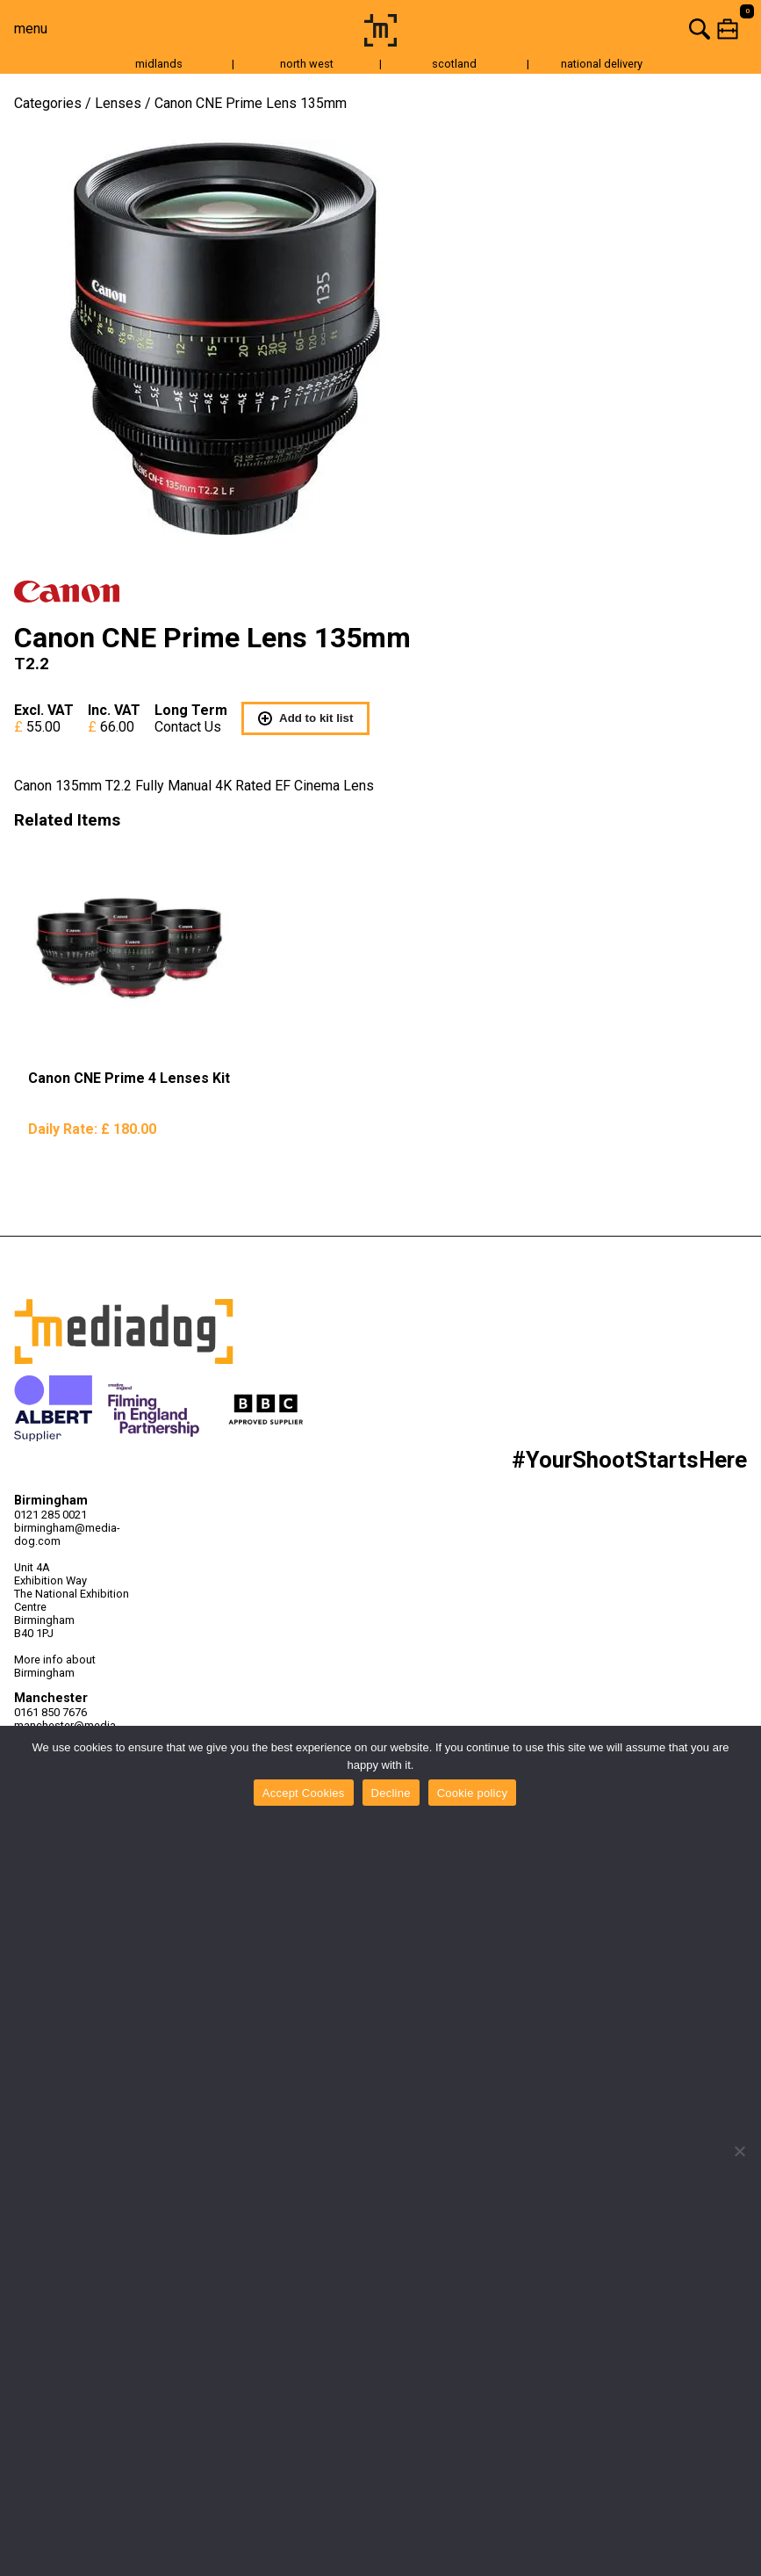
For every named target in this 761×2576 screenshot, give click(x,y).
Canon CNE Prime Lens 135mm (250, 103)
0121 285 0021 (50, 1514)
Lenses (118, 103)
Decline (391, 1793)
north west (307, 63)
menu (30, 28)
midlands (159, 63)
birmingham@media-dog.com (67, 1534)
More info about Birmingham (55, 1666)
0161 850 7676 (50, 1712)
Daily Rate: (92, 1129)
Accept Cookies (303, 1793)
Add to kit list (305, 718)
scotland (454, 63)
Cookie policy (472, 1793)
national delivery (602, 63)
